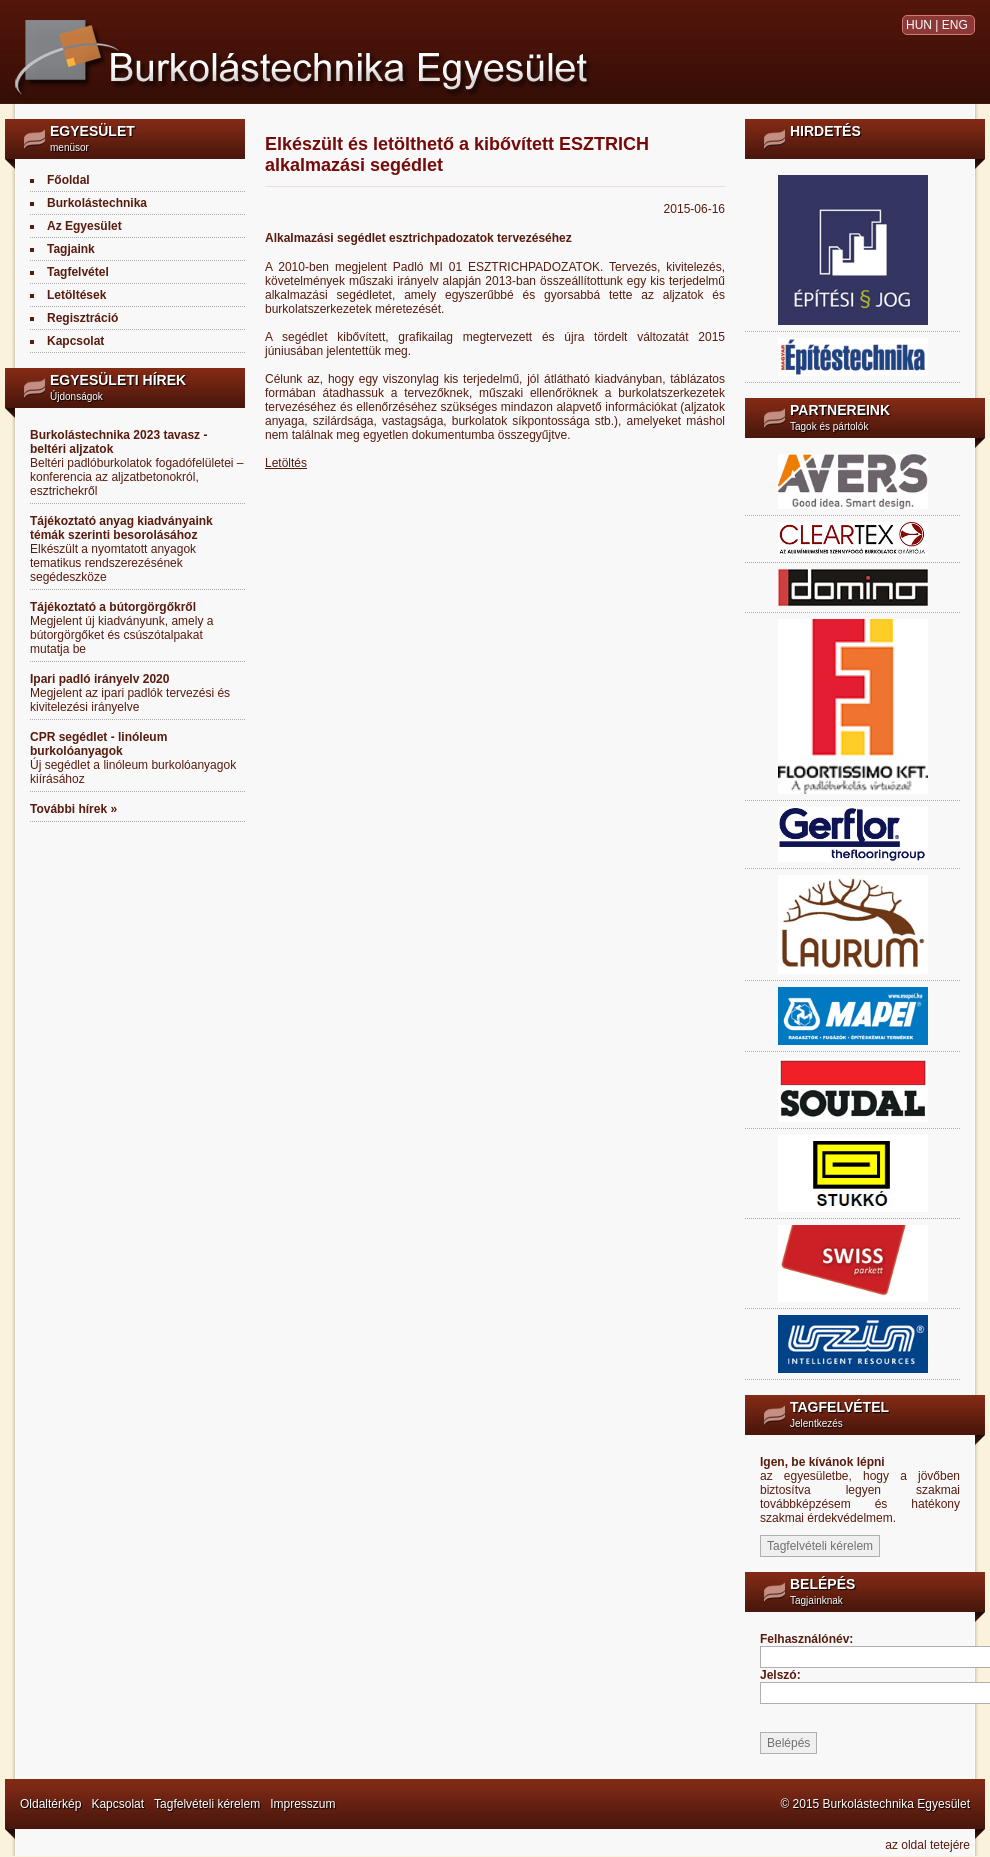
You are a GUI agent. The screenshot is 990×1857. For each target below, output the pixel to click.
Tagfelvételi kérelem (207, 1804)
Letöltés (286, 463)
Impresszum (302, 1804)
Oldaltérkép (50, 1804)
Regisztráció (82, 318)
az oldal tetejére (927, 1845)
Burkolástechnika (97, 203)
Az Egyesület (84, 226)
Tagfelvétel (78, 272)
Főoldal (68, 180)
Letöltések (76, 295)
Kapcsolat (75, 341)
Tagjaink (71, 249)
